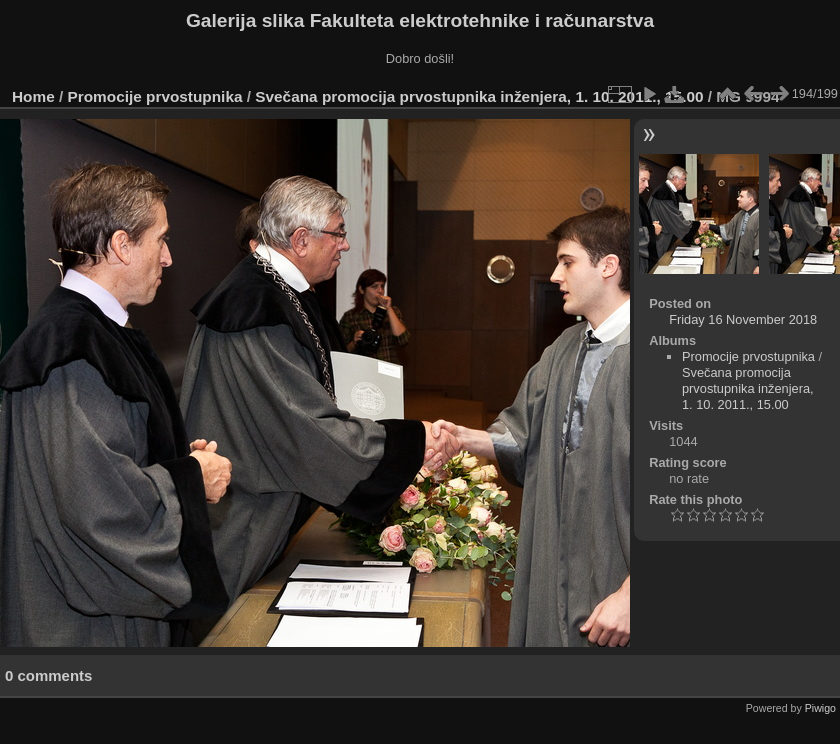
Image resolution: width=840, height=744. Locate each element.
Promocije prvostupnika (155, 96)
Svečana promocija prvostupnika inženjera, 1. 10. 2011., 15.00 (479, 96)
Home (33, 96)
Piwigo (820, 708)
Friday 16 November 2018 (743, 319)
